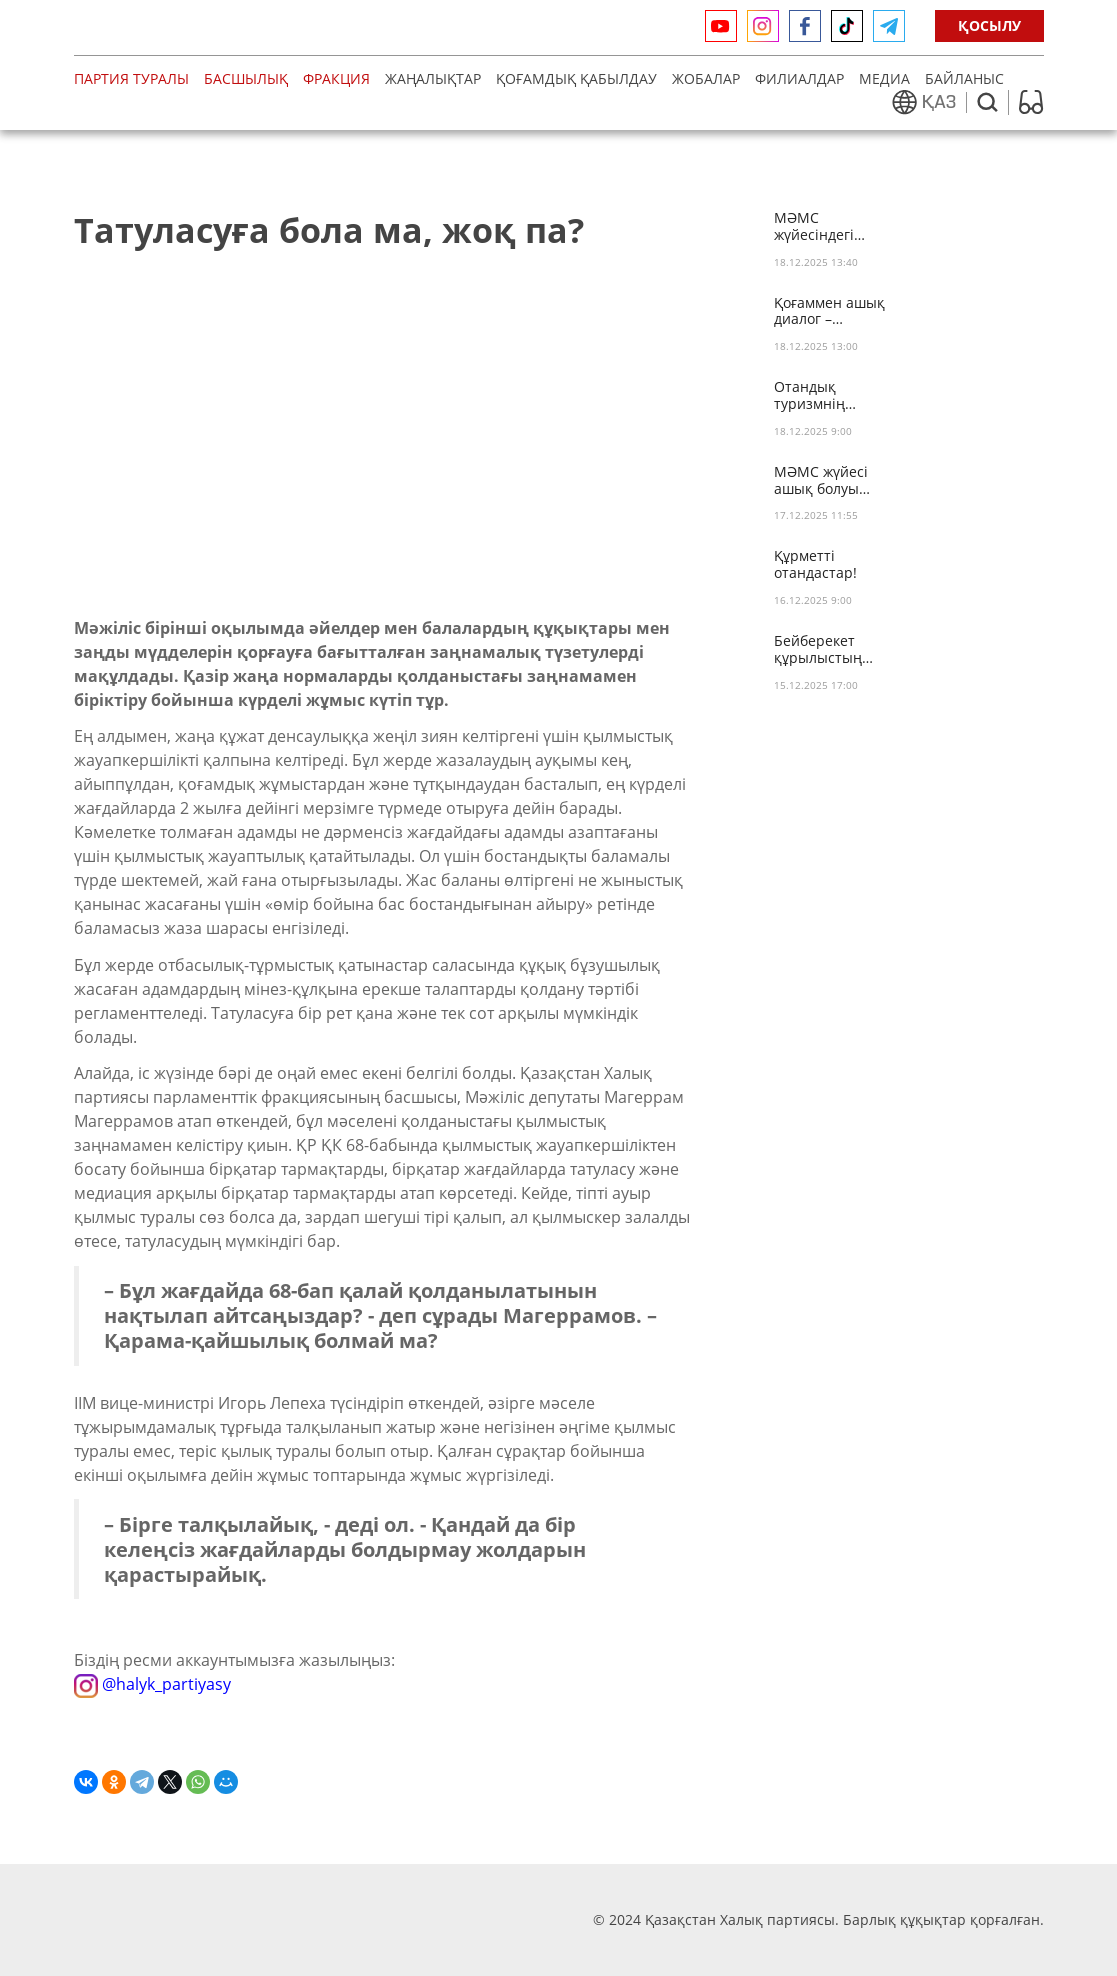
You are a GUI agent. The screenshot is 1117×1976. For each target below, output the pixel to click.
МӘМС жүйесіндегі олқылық (814, 227)
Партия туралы (131, 78)
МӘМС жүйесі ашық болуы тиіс (821, 481)
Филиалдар (799, 78)
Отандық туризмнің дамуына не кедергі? (815, 396)
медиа (884, 78)
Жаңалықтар (433, 78)
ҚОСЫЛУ (989, 25)
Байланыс (964, 78)
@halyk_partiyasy (152, 1683)
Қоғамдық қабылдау (576, 78)
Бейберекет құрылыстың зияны (818, 650)
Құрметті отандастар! (815, 565)
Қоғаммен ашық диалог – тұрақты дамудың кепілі (829, 312)
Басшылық (246, 78)
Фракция (336, 78)
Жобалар (706, 78)
